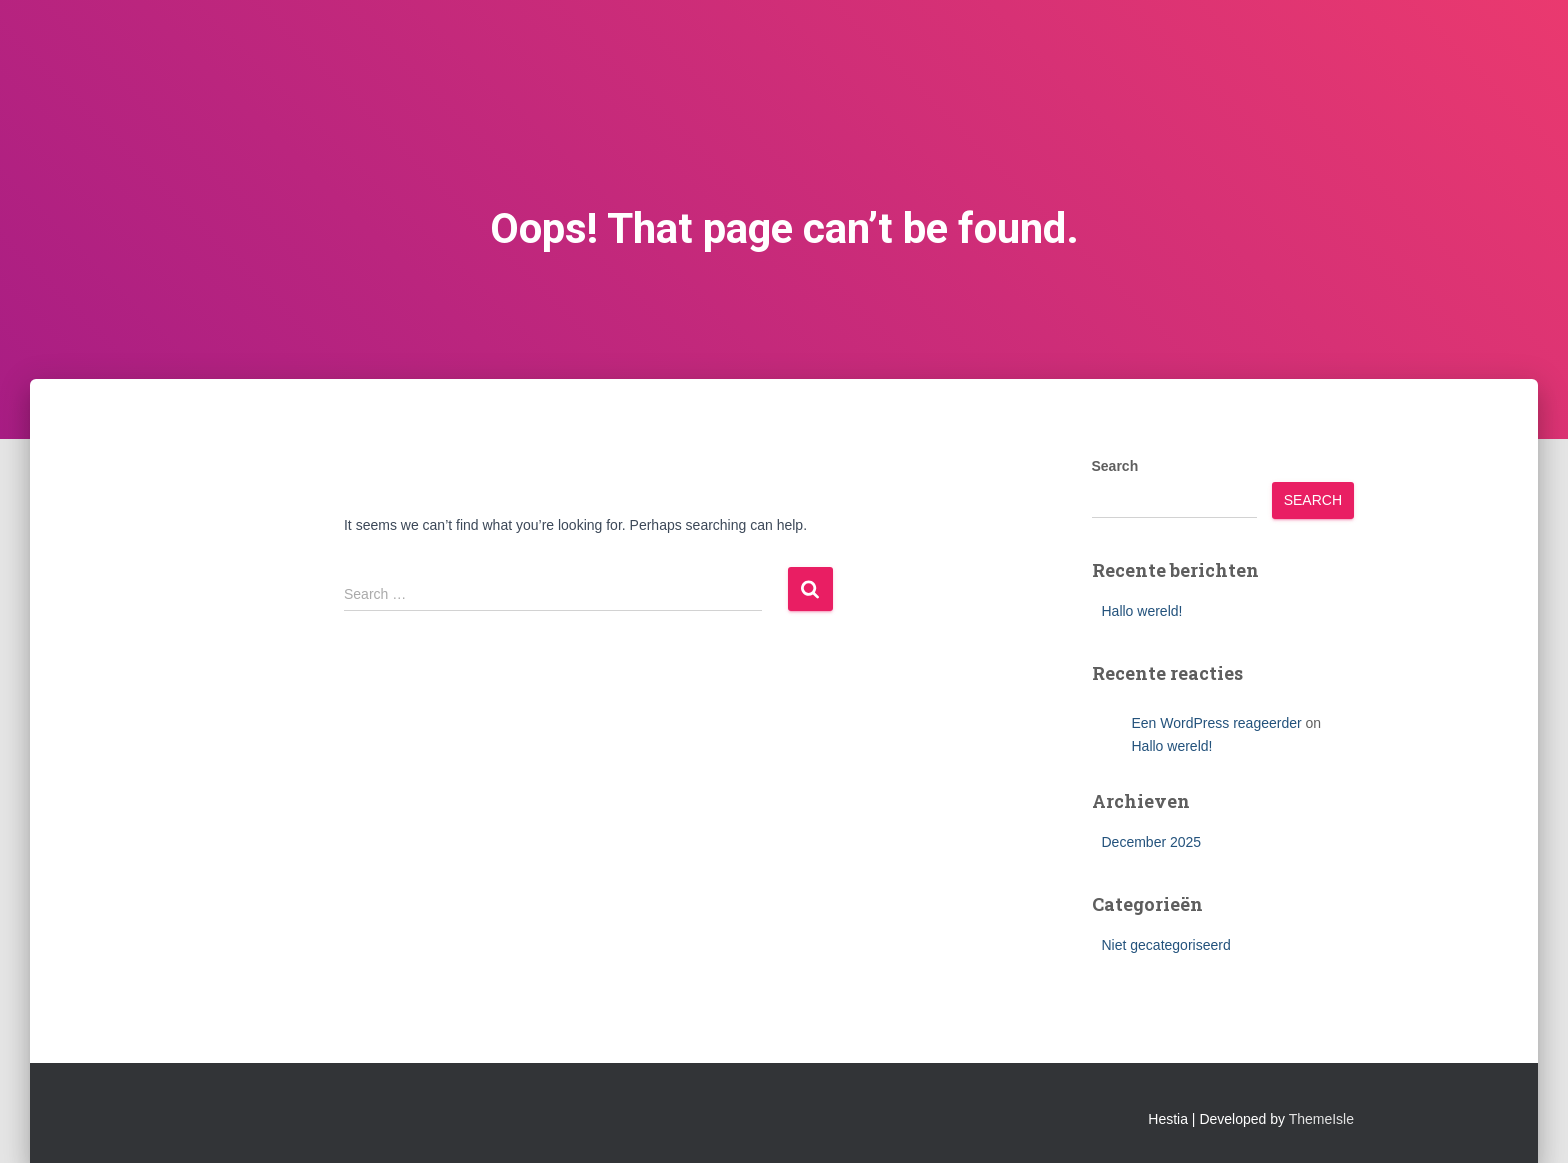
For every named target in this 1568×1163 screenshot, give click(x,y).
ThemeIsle (1321, 1119)
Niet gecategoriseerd (1166, 945)
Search (1115, 466)
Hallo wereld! (1142, 611)
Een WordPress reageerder (1217, 723)
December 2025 (1152, 842)
